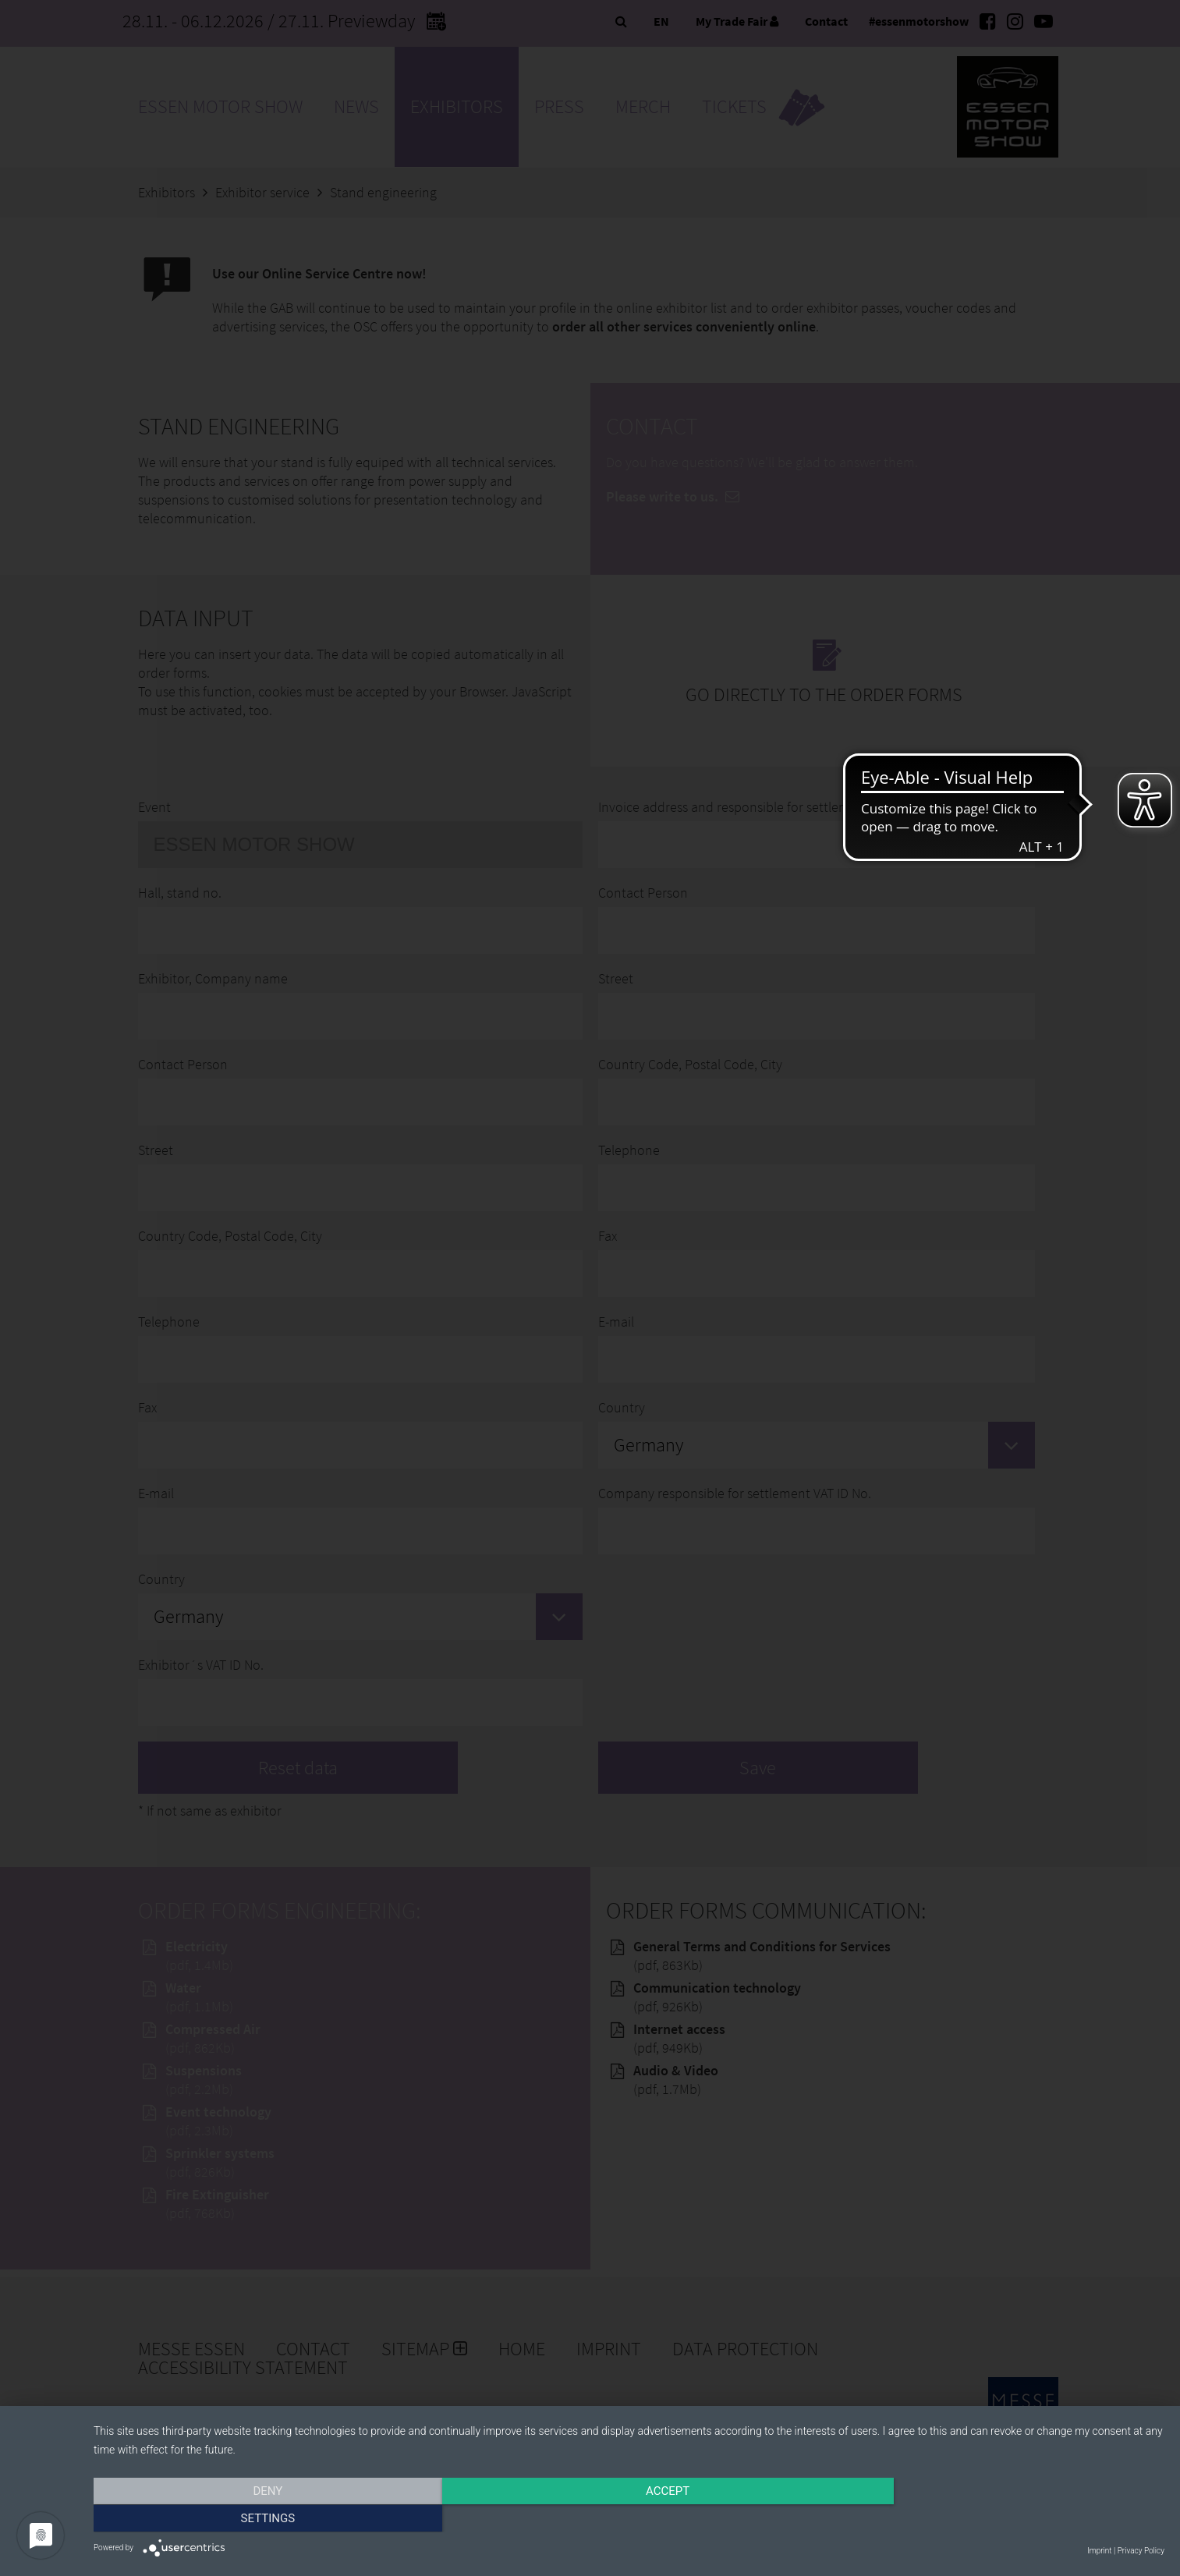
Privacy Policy (1141, 2550)
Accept (628, 2519)
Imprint (1099, 2550)
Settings (1003, 2519)
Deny (254, 2519)
